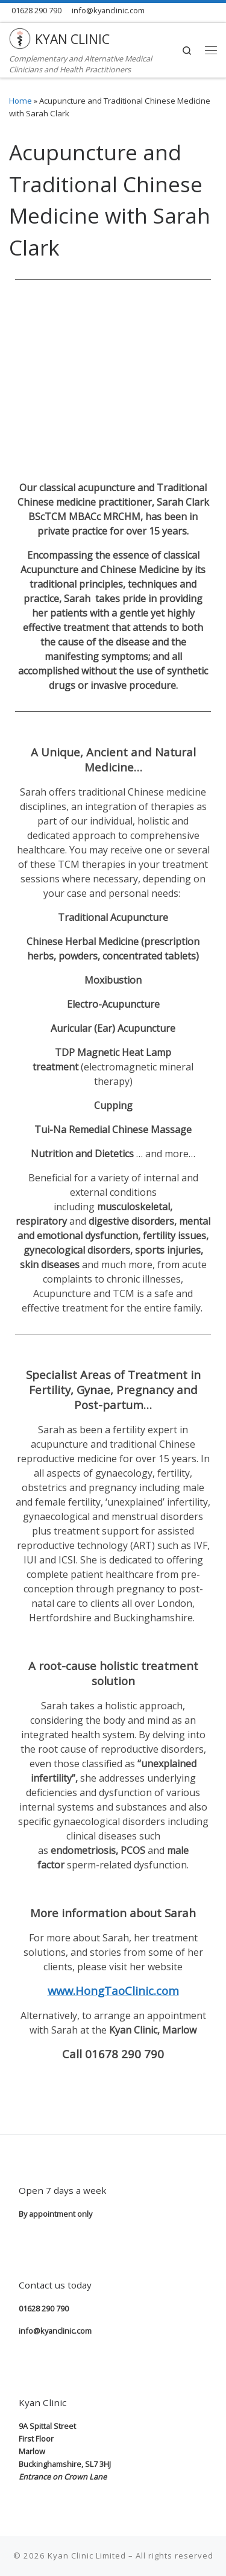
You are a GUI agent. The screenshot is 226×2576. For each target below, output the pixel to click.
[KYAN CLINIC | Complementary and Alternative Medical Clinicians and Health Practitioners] (20, 37)
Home (20, 100)
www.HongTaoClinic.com (113, 1990)
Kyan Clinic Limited (87, 2555)
